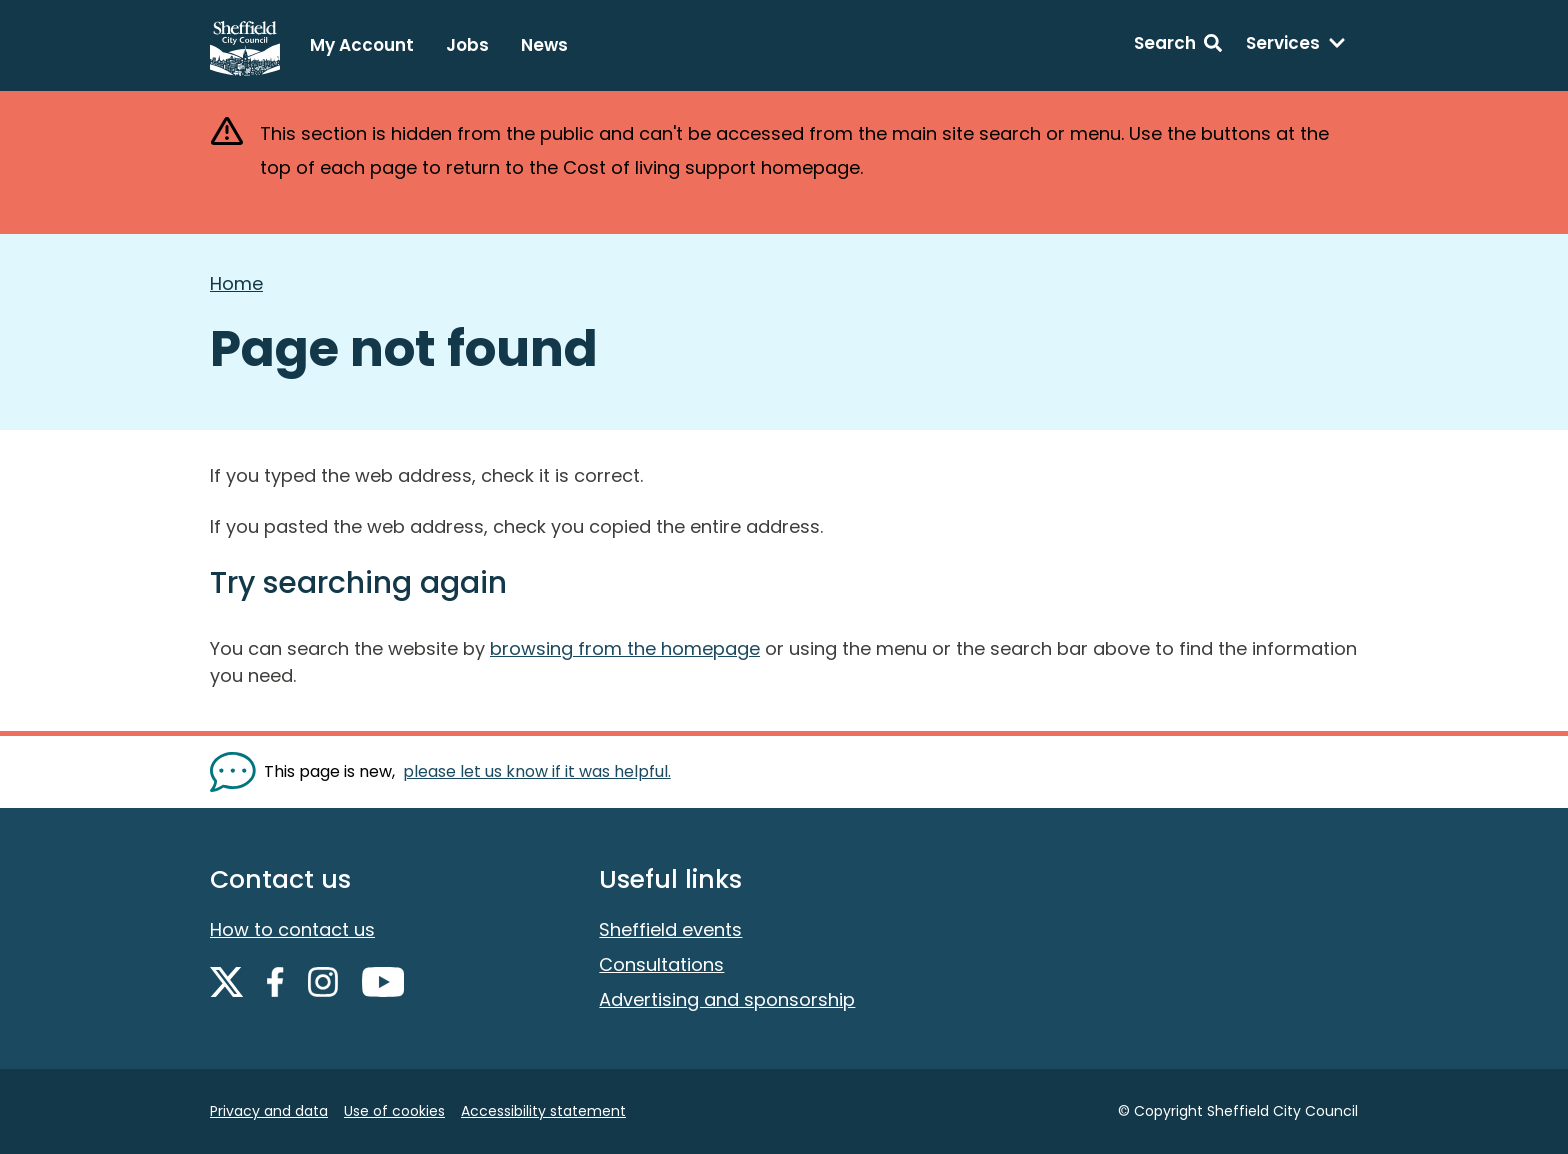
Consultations (661, 964)
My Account (362, 45)
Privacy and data (269, 1111)
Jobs (467, 45)
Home (236, 283)
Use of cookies (394, 1111)
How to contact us (292, 929)
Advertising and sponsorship (727, 999)
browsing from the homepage (625, 648)
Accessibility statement (543, 1111)
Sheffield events (670, 929)
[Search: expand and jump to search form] (1178, 46)
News (544, 45)
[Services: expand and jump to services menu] (1296, 46)
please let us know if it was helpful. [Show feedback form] (537, 771)
